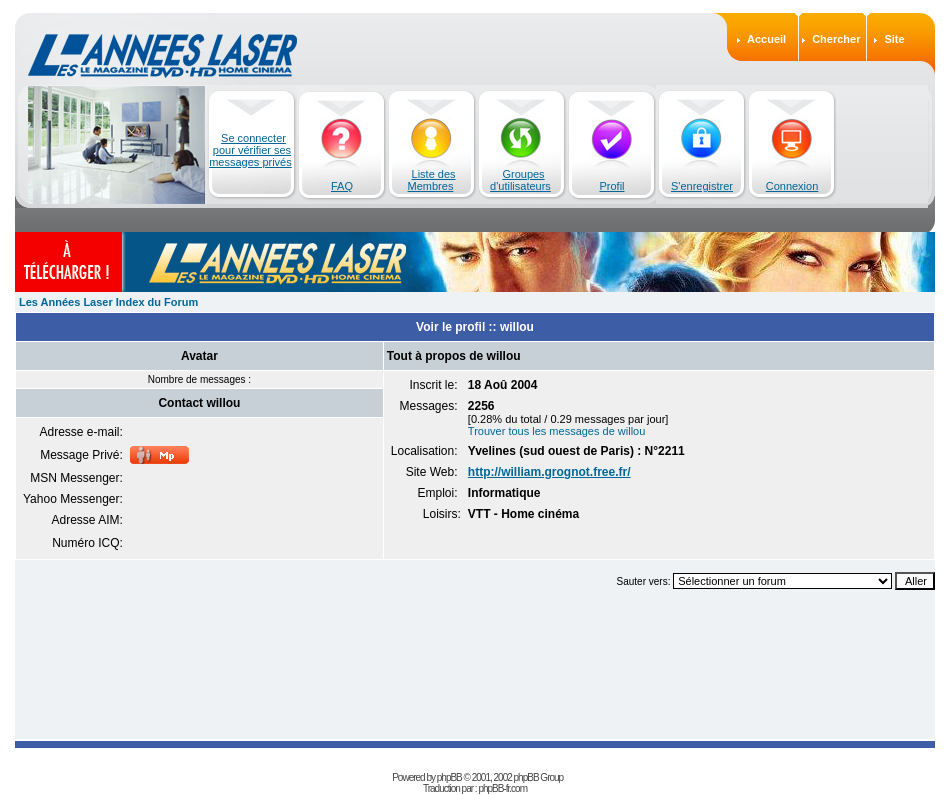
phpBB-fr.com (502, 788)
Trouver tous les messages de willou (557, 431)
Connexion (792, 186)
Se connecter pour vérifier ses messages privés (250, 150)
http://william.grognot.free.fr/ (549, 472)
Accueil (766, 39)
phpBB (449, 777)
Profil (611, 186)
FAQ (342, 186)
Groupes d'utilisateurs (520, 180)
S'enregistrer (702, 186)
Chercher (836, 39)
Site (894, 39)
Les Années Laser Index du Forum (108, 302)
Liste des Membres (432, 180)
